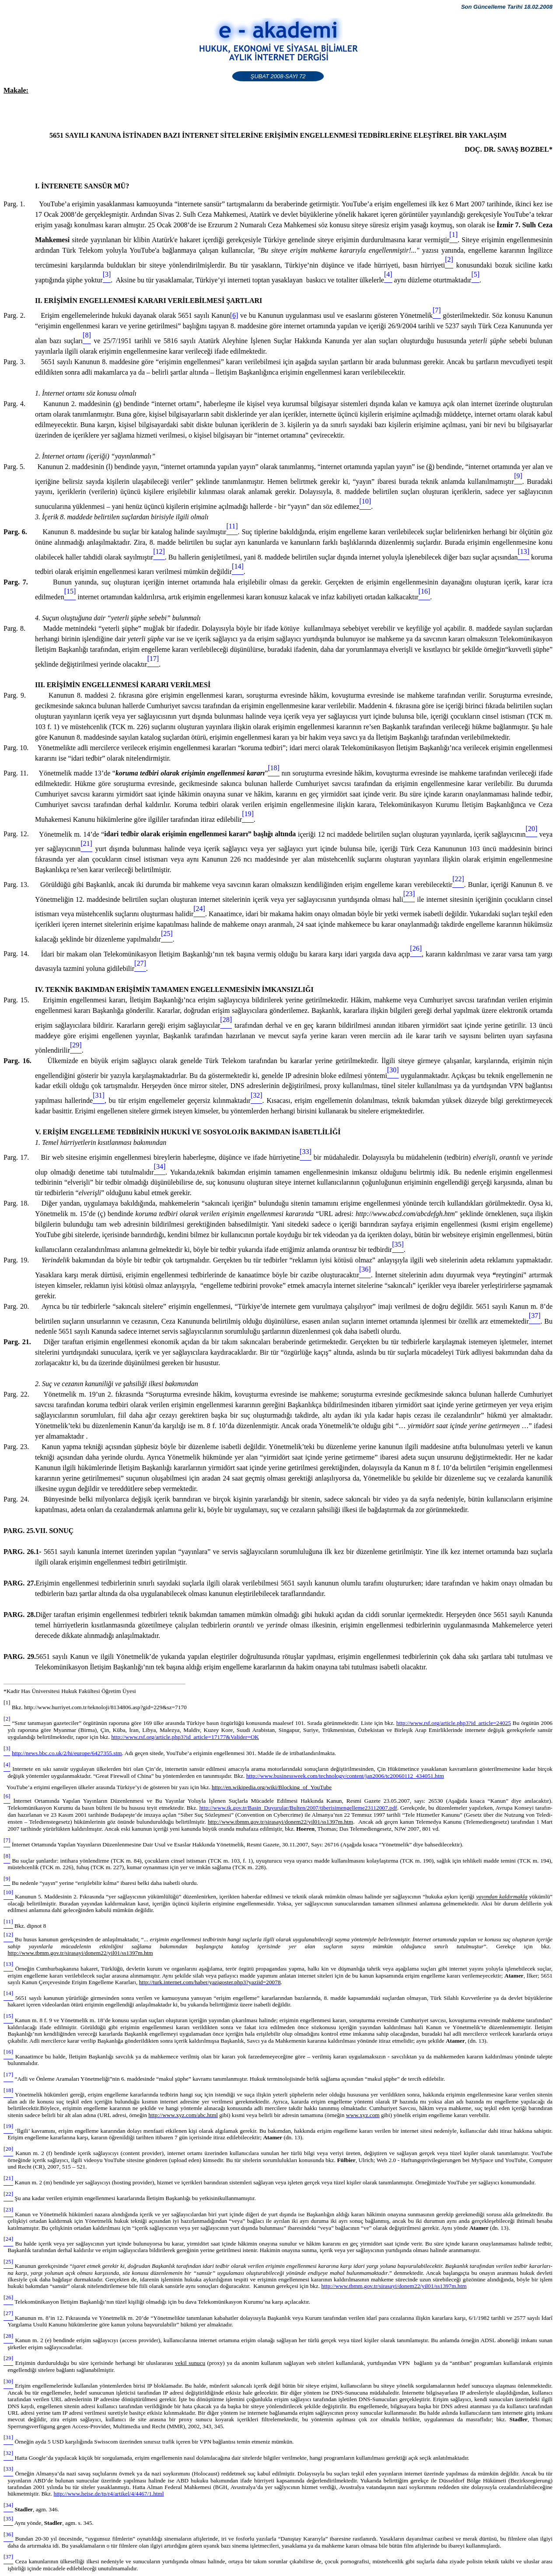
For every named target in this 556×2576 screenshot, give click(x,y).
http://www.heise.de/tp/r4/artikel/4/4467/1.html (109, 2493)
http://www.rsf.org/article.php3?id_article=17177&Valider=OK (185, 1737)
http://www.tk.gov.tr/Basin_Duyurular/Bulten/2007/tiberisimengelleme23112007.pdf (298, 1807)
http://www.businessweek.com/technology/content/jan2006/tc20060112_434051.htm (345, 1776)
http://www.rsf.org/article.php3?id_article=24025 (453, 1723)
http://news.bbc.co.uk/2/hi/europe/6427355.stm (67, 1753)
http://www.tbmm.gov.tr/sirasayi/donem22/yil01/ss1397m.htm (393, 2286)
